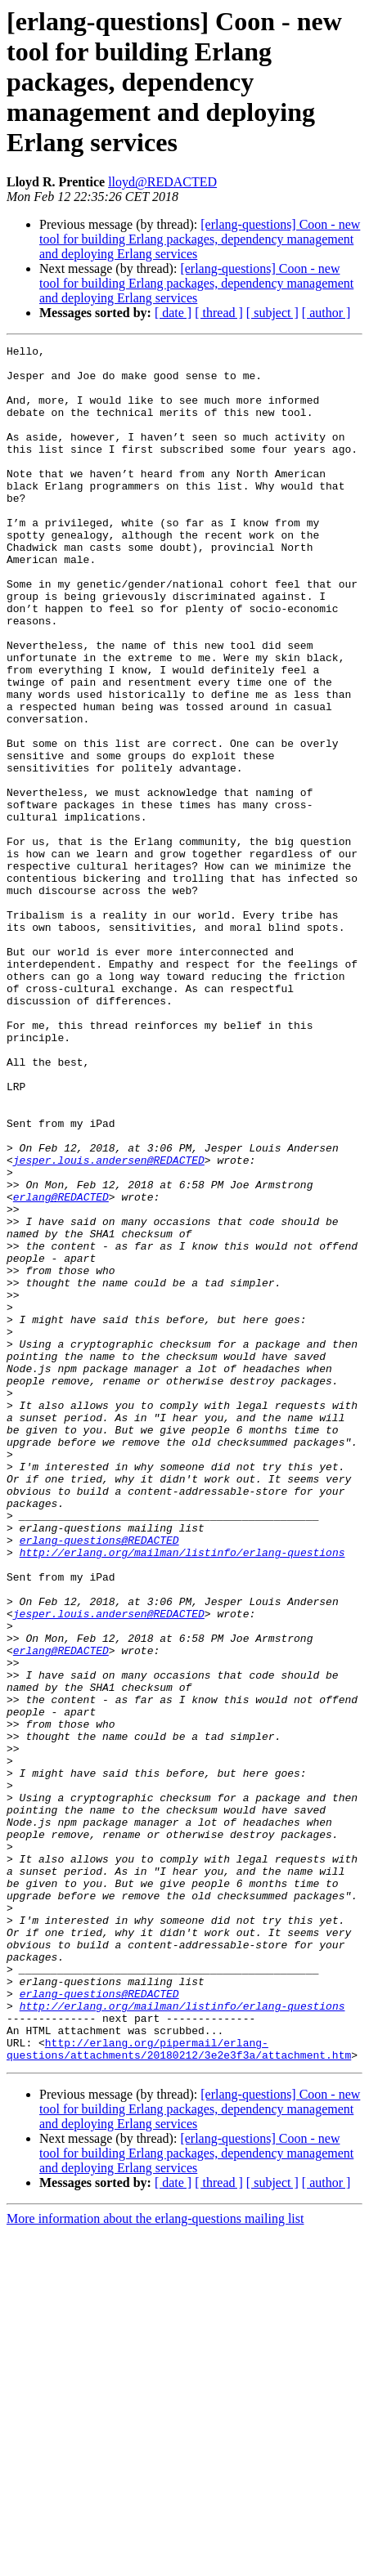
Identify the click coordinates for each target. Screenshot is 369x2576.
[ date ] (173, 313)
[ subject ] (272, 313)
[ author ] (326, 313)
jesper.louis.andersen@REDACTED (109, 1324)
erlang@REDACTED (61, 1368)
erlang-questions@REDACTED (99, 1780)
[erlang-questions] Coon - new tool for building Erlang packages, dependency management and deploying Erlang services (199, 239)
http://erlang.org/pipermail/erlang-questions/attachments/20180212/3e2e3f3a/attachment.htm (179, 2390)
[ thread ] (219, 313)
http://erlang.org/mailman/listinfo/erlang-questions (182, 1794)
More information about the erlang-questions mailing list (155, 2562)
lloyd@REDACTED (162, 182)
